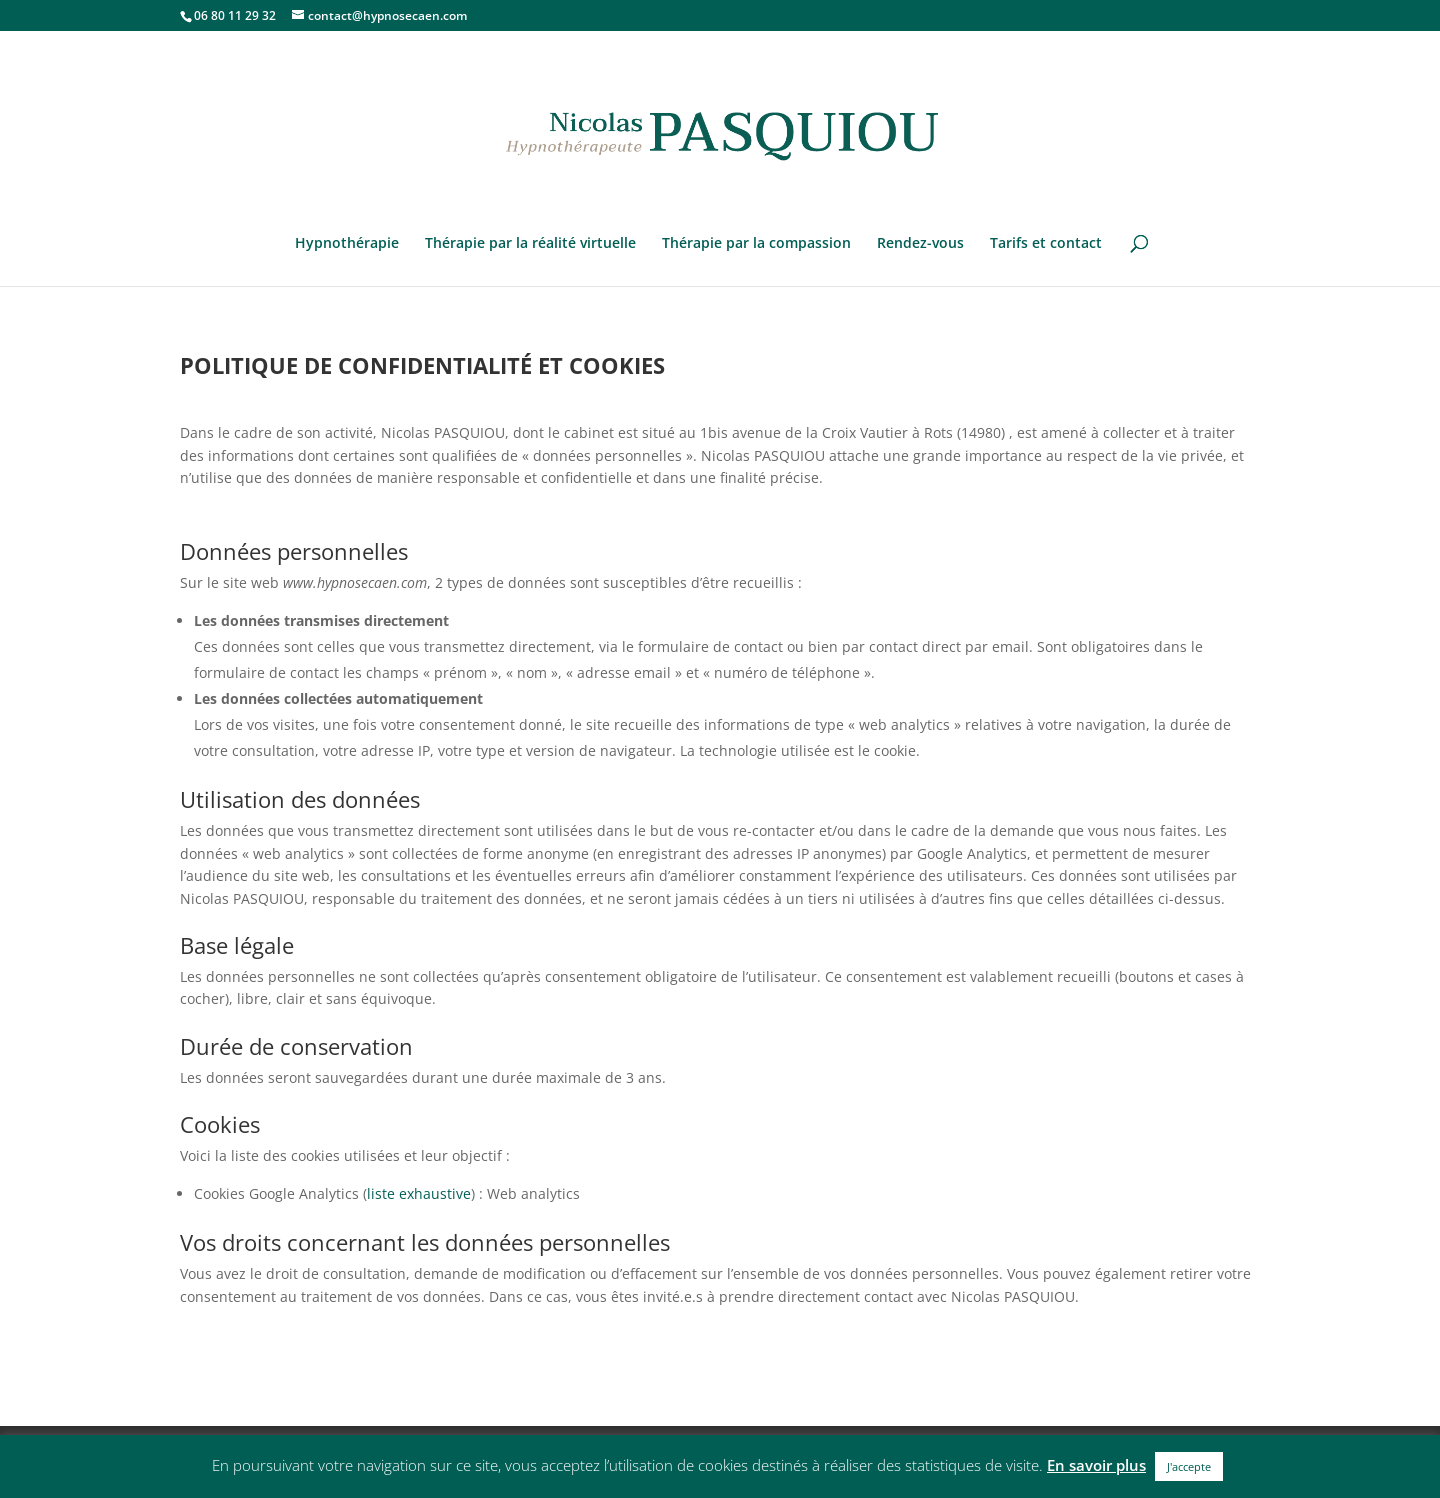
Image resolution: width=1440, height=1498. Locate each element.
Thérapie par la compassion (756, 244)
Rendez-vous (920, 244)
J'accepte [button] (1189, 1466)
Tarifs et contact (1046, 244)
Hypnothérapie (347, 244)
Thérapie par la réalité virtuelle (530, 244)
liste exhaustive (419, 1193)
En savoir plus (1096, 1465)
